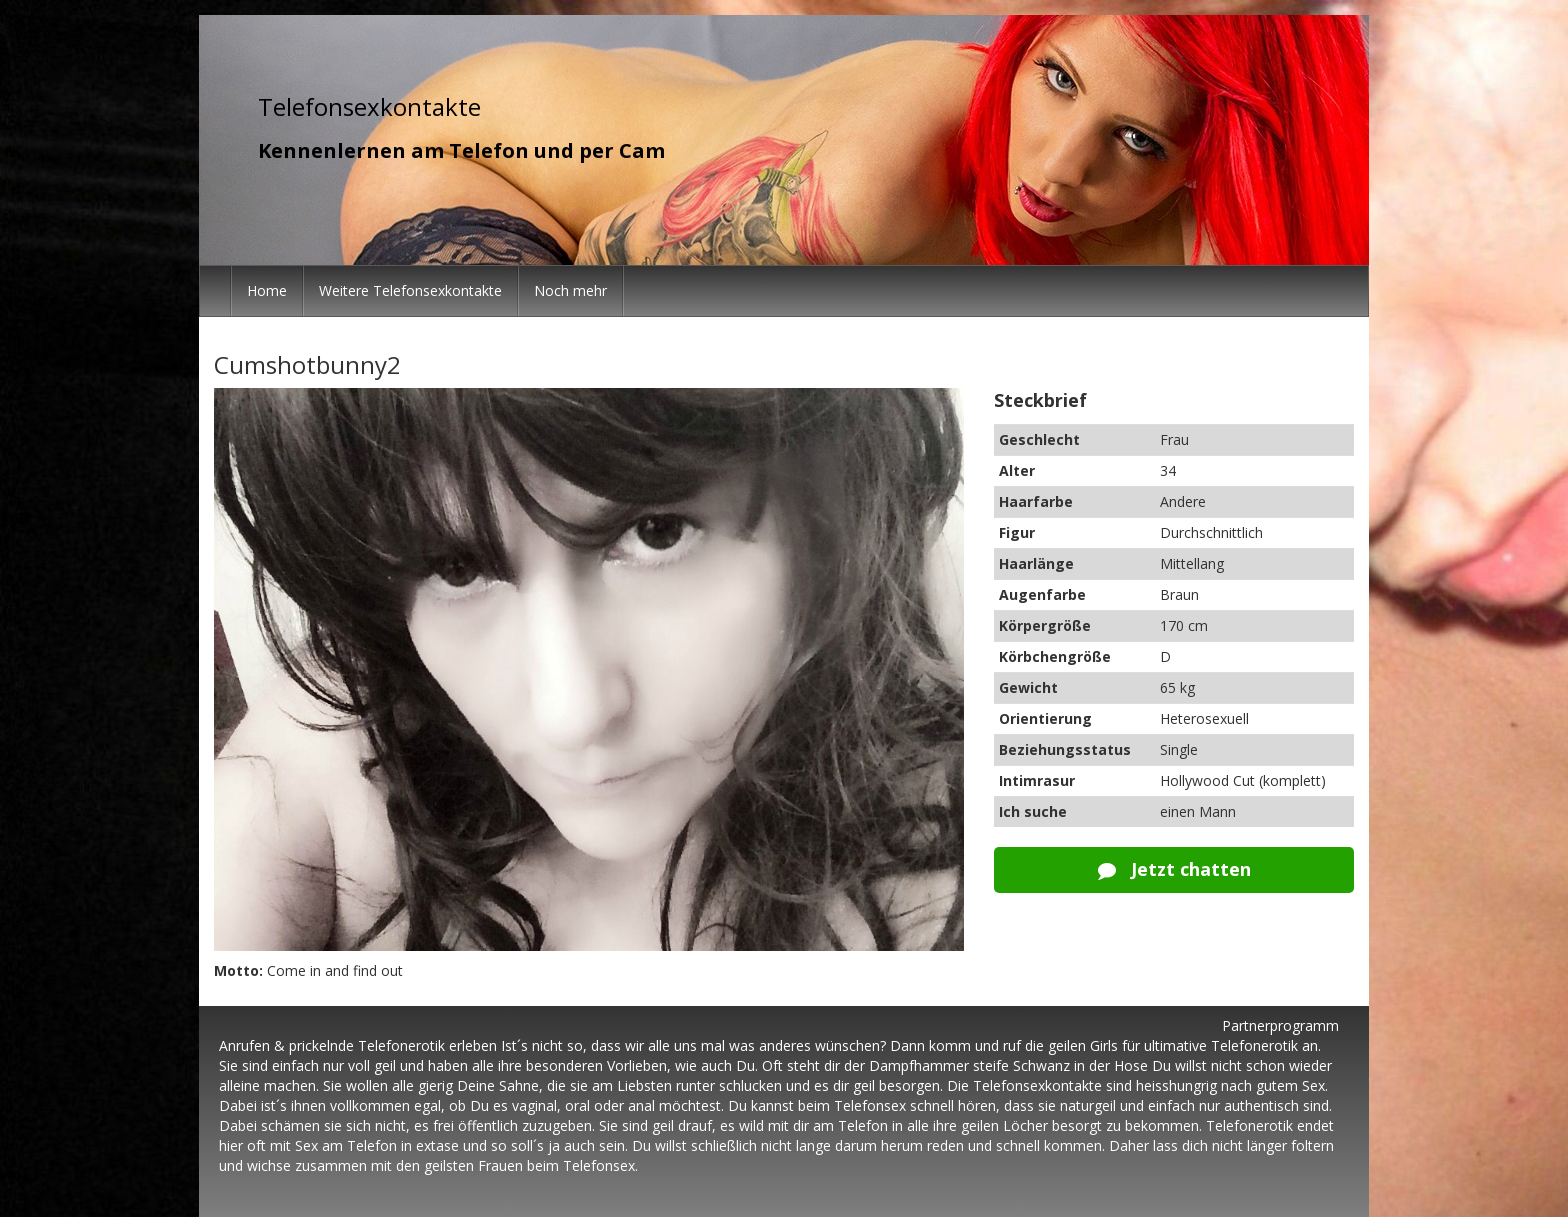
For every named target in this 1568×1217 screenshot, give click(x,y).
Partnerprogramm (1280, 1025)
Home (267, 290)
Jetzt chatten (1174, 869)
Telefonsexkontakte (369, 106)
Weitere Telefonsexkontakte (410, 290)
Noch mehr (570, 290)
